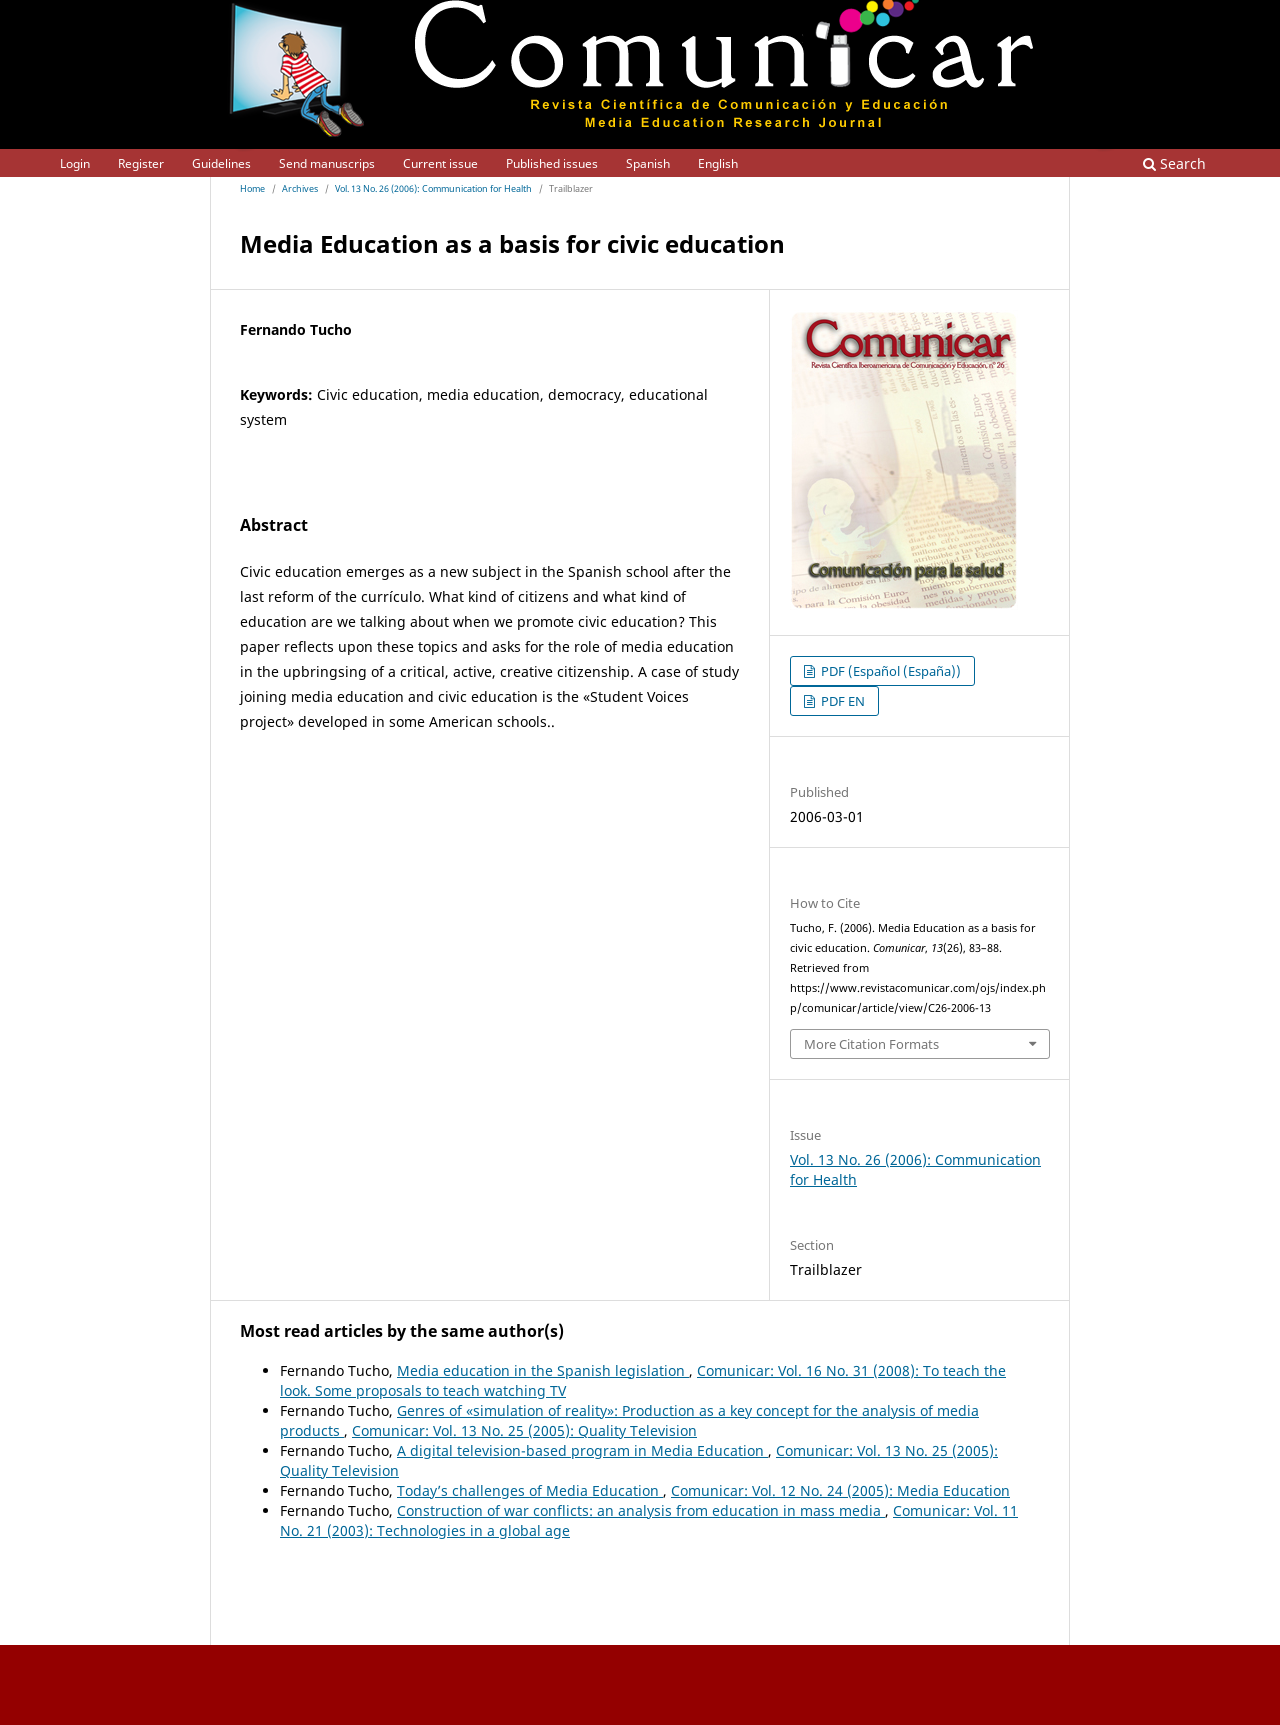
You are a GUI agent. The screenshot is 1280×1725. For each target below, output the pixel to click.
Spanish (648, 163)
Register (141, 163)
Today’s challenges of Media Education (530, 1490)
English (718, 163)
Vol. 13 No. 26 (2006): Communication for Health (433, 189)
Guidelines (221, 163)
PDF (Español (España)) (889, 671)
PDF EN (841, 701)
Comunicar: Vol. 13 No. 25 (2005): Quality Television (524, 1430)
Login (75, 163)
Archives (300, 189)
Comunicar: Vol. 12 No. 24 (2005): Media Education (840, 1490)
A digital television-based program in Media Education (582, 1450)
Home (252, 189)
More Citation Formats (871, 1044)
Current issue (440, 163)
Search (1174, 163)
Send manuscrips (327, 163)
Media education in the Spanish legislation (543, 1370)
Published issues (552, 163)
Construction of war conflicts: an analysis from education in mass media (641, 1510)
